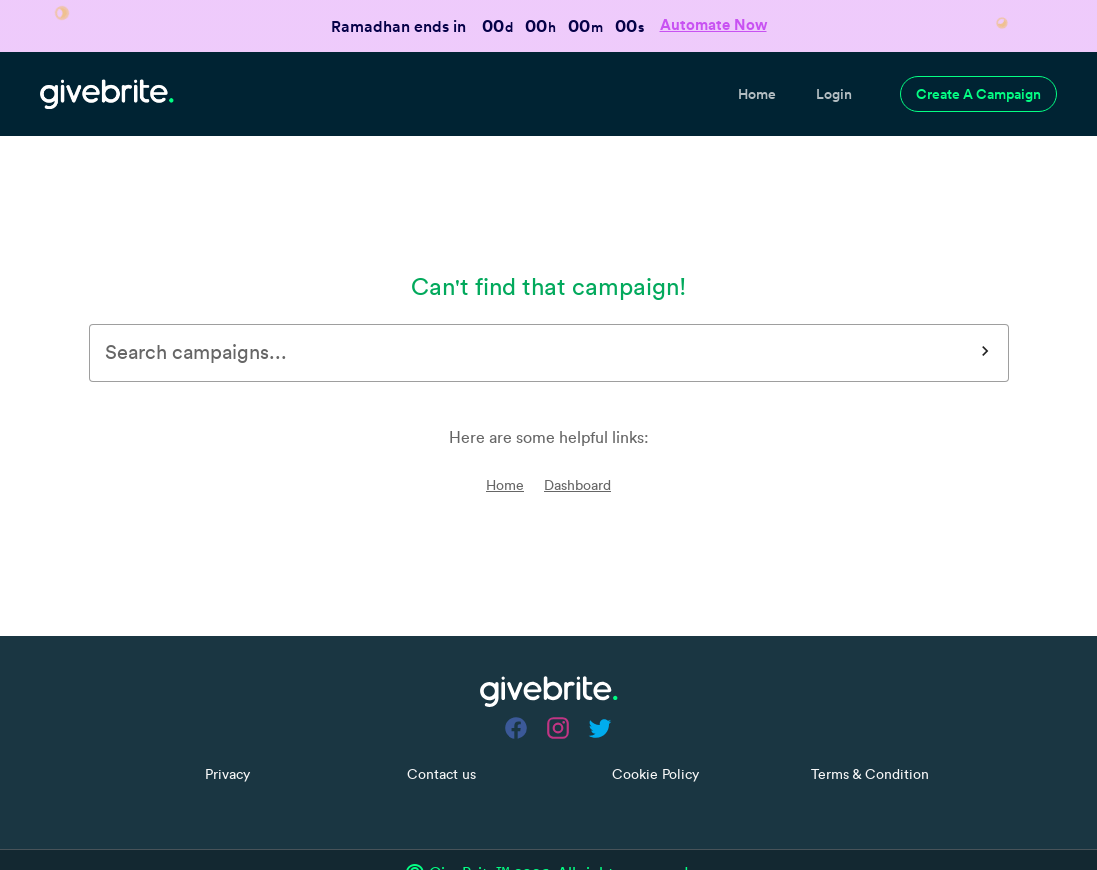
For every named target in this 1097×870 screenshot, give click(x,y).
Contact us (441, 723)
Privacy (227, 723)
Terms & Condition (870, 723)
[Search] (985, 301)
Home (505, 434)
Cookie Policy (655, 723)
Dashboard (577, 434)
